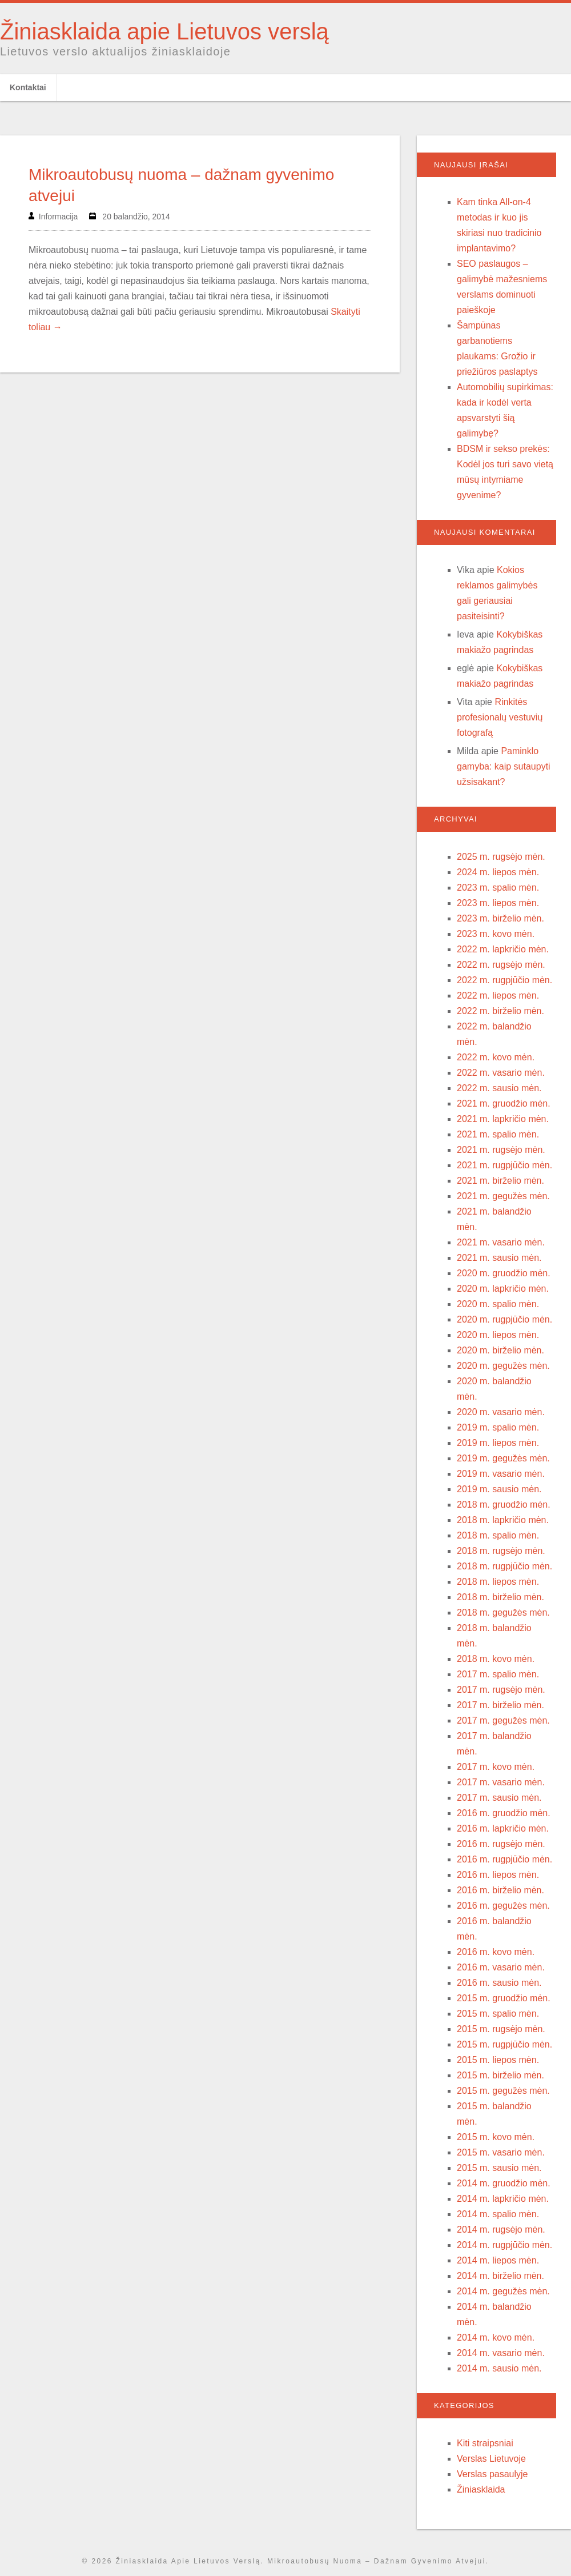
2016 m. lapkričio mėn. (503, 1828)
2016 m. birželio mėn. (500, 1890)
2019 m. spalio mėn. (498, 1427)
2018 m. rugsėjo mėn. (501, 1551)
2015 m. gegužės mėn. (503, 2091)
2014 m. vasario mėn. (501, 2353)
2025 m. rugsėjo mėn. (501, 857)
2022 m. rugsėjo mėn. (501, 964)
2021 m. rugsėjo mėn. (501, 1150)
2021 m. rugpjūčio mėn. (504, 1165)
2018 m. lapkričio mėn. (503, 1520)
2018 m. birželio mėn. (500, 1597)
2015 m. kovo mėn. (495, 2137)
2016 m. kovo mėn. (495, 1952)
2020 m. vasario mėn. (501, 1412)
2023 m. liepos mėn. (498, 903)
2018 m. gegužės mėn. (503, 1612)
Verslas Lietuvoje (491, 2458)
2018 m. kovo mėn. (495, 1659)
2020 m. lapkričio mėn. (503, 1288)
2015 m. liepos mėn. (498, 2060)
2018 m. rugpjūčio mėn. (504, 1566)
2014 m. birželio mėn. (500, 2276)
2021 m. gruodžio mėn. (503, 1103)
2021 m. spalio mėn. (498, 1134)
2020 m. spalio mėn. (498, 1304)
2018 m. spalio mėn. (498, 1535)
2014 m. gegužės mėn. (503, 2291)
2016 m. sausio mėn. (499, 1983)
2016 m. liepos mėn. (498, 1875)
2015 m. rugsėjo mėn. (501, 2029)
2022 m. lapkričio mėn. (503, 949)
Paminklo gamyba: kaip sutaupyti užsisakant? (503, 766)
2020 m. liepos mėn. (498, 1335)
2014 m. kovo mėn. (495, 2337)
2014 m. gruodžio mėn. (503, 2183)
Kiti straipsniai (485, 2443)
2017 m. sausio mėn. (499, 1797)
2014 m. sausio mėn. (499, 2368)
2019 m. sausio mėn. (499, 1489)
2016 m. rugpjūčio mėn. (504, 1859)
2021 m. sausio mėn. (499, 1258)
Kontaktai (28, 87)
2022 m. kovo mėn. (495, 1057)
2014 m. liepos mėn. (498, 2260)
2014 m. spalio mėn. (498, 2214)
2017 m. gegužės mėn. (503, 1720)
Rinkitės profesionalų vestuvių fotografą (499, 717)
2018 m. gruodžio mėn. (503, 1504)
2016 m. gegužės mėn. (503, 1905)
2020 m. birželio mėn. (500, 1350)
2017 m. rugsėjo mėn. (501, 1689)
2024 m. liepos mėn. (498, 872)
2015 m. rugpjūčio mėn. (504, 2044)
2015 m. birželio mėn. (500, 2075)
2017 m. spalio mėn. (498, 1674)
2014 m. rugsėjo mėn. (501, 2229)
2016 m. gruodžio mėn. (503, 1813)
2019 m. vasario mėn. (501, 1474)
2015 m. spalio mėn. (498, 2013)
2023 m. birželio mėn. (500, 918)
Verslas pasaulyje (492, 2474)
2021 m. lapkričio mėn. (503, 1119)
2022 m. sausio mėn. (499, 1088)
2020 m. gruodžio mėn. (503, 1273)
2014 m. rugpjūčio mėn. (504, 2245)
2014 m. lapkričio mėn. (503, 2199)
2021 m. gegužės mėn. (503, 1196)
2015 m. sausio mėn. (499, 2168)
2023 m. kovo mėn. (495, 934)
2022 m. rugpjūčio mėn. (504, 980)
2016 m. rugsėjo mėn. (501, 1844)
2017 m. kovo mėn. (495, 1767)
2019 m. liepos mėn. (498, 1443)
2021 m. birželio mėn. (500, 1180)
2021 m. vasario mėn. (501, 1242)
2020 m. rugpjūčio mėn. (504, 1319)
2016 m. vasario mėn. (501, 1967)
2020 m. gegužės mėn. (503, 1366)
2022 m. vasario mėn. (501, 1072)
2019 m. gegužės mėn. (503, 1458)
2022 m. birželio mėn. (500, 1011)
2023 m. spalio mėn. (498, 887)
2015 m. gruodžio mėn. (503, 1998)
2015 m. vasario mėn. (501, 2152)
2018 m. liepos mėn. (498, 1582)
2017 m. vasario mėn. (501, 1782)
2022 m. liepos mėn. (498, 995)
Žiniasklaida (481, 2489)
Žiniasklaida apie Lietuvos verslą (164, 31)
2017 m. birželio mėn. (500, 1705)
